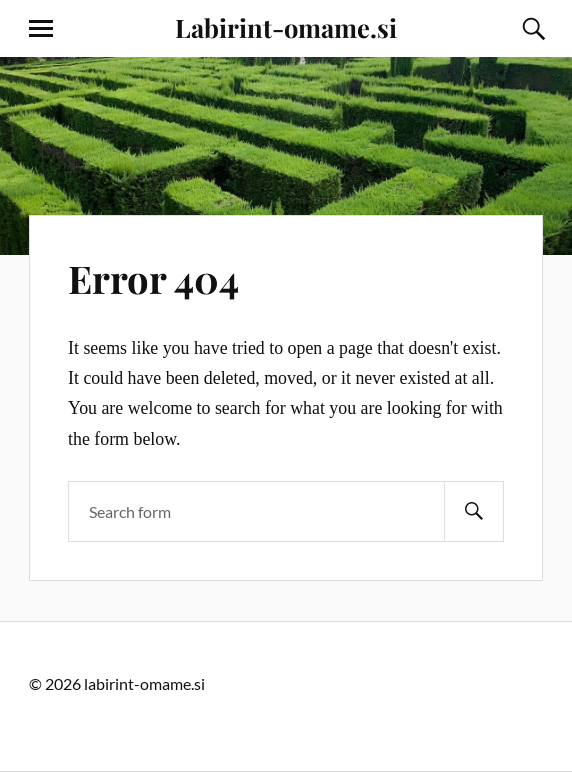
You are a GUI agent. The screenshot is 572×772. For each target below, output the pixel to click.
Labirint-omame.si (286, 27)
